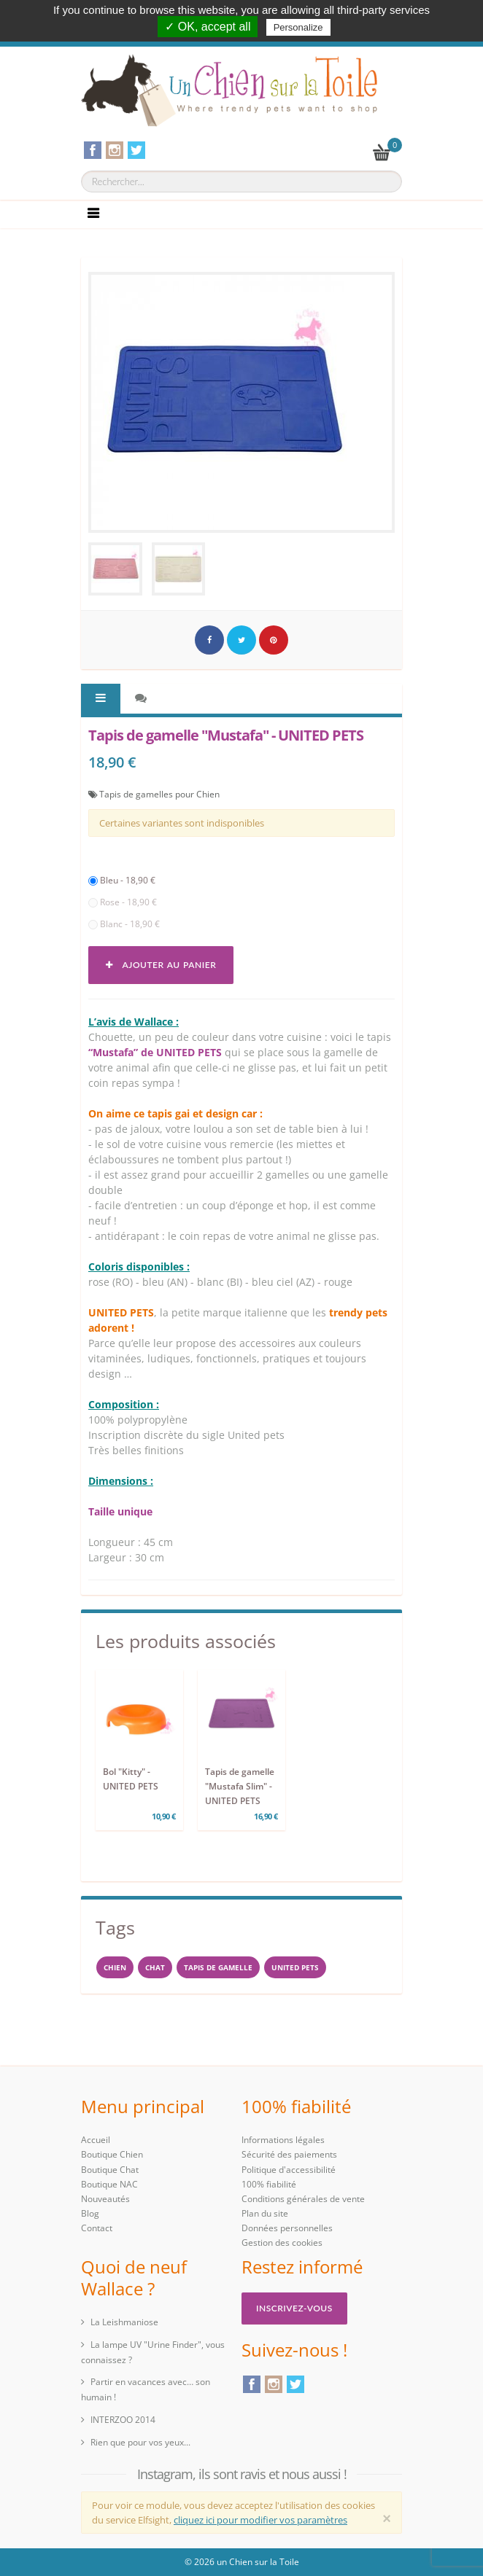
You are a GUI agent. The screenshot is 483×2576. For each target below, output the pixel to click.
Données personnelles (287, 2228)
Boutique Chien (112, 2154)
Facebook (251, 2384)
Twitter (295, 2384)
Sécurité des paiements (289, 2154)
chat (155, 1967)
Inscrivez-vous (294, 2308)
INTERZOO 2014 (122, 2419)
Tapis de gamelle (218, 1967)
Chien (115, 1967)
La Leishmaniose (124, 2322)
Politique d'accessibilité (289, 2169)
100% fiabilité (269, 2184)
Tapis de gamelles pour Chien (159, 794)
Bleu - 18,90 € (121, 880)
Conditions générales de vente (303, 2199)
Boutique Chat (110, 2169)
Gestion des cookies (282, 2242)
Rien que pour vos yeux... (140, 2442)
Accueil (95, 2140)
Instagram (273, 2384)
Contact (96, 2228)
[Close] (386, 2518)
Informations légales (283, 2140)
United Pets (295, 1967)
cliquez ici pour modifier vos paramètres (260, 2519)
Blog (90, 2213)
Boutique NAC (109, 2184)
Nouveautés (105, 2199)
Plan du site (265, 2213)
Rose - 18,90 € (122, 902)
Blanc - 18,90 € (124, 924)
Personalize (298, 27)
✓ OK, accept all (207, 26)
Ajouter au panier (161, 964)
